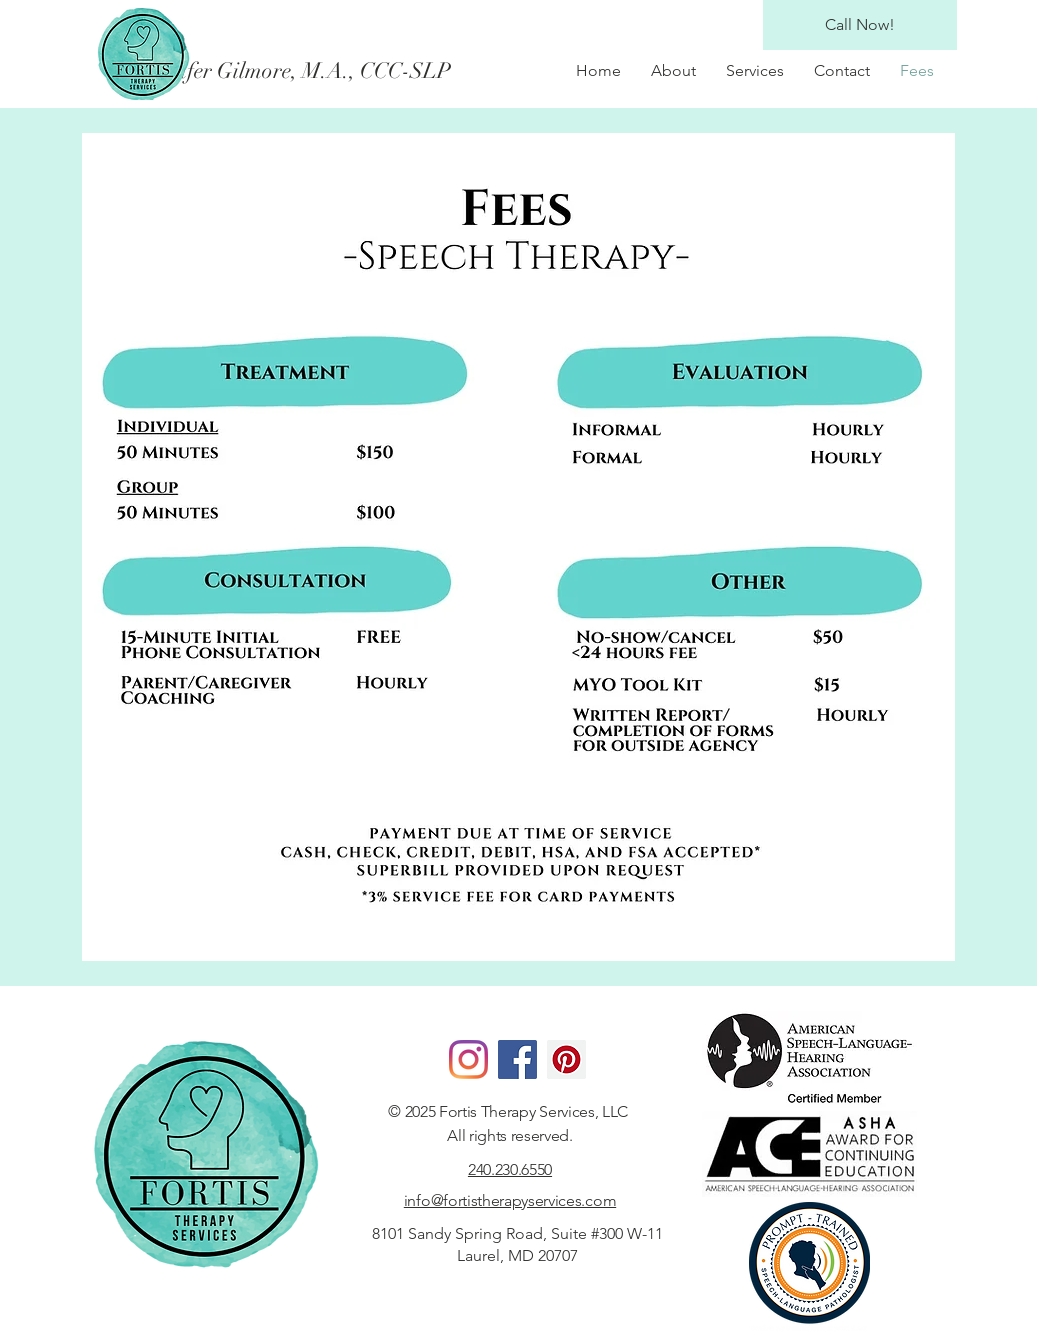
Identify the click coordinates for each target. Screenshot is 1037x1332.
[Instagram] (468, 1059)
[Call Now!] (860, 25)
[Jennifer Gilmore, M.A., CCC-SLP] (316, 71)
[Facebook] (517, 1059)
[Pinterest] (566, 1059)
